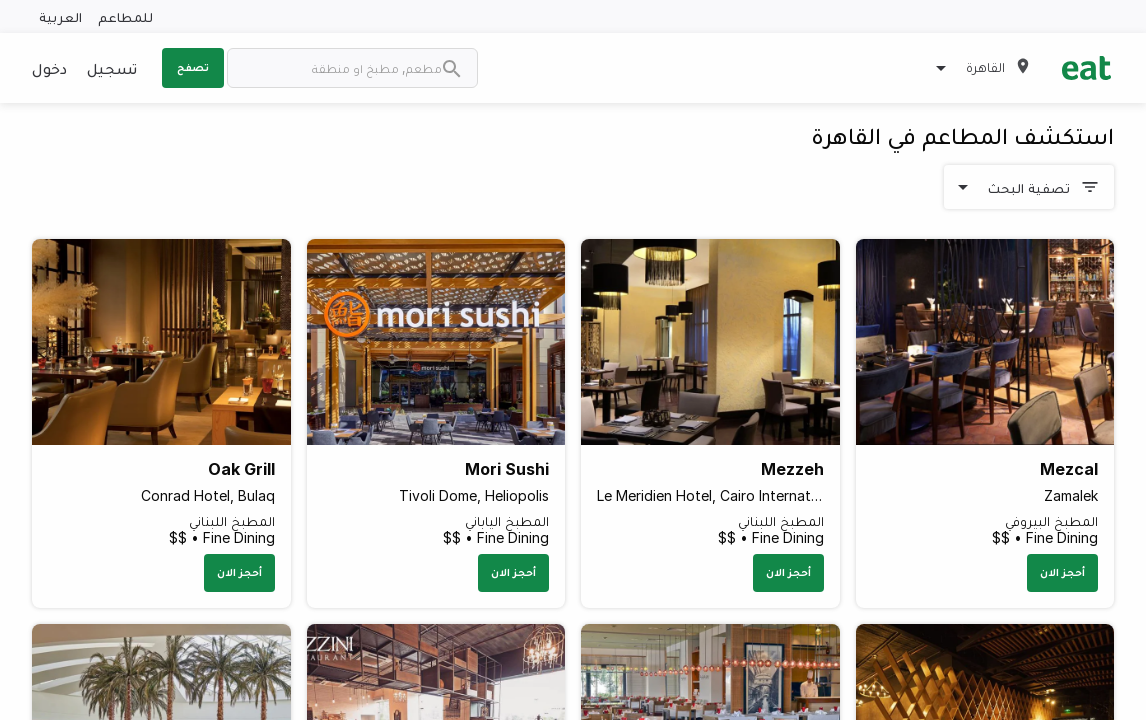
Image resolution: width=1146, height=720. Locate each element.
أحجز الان (1062, 572)
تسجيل (112, 68)
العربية (60, 16)
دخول (49, 68)
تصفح (193, 67)
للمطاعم (125, 16)
